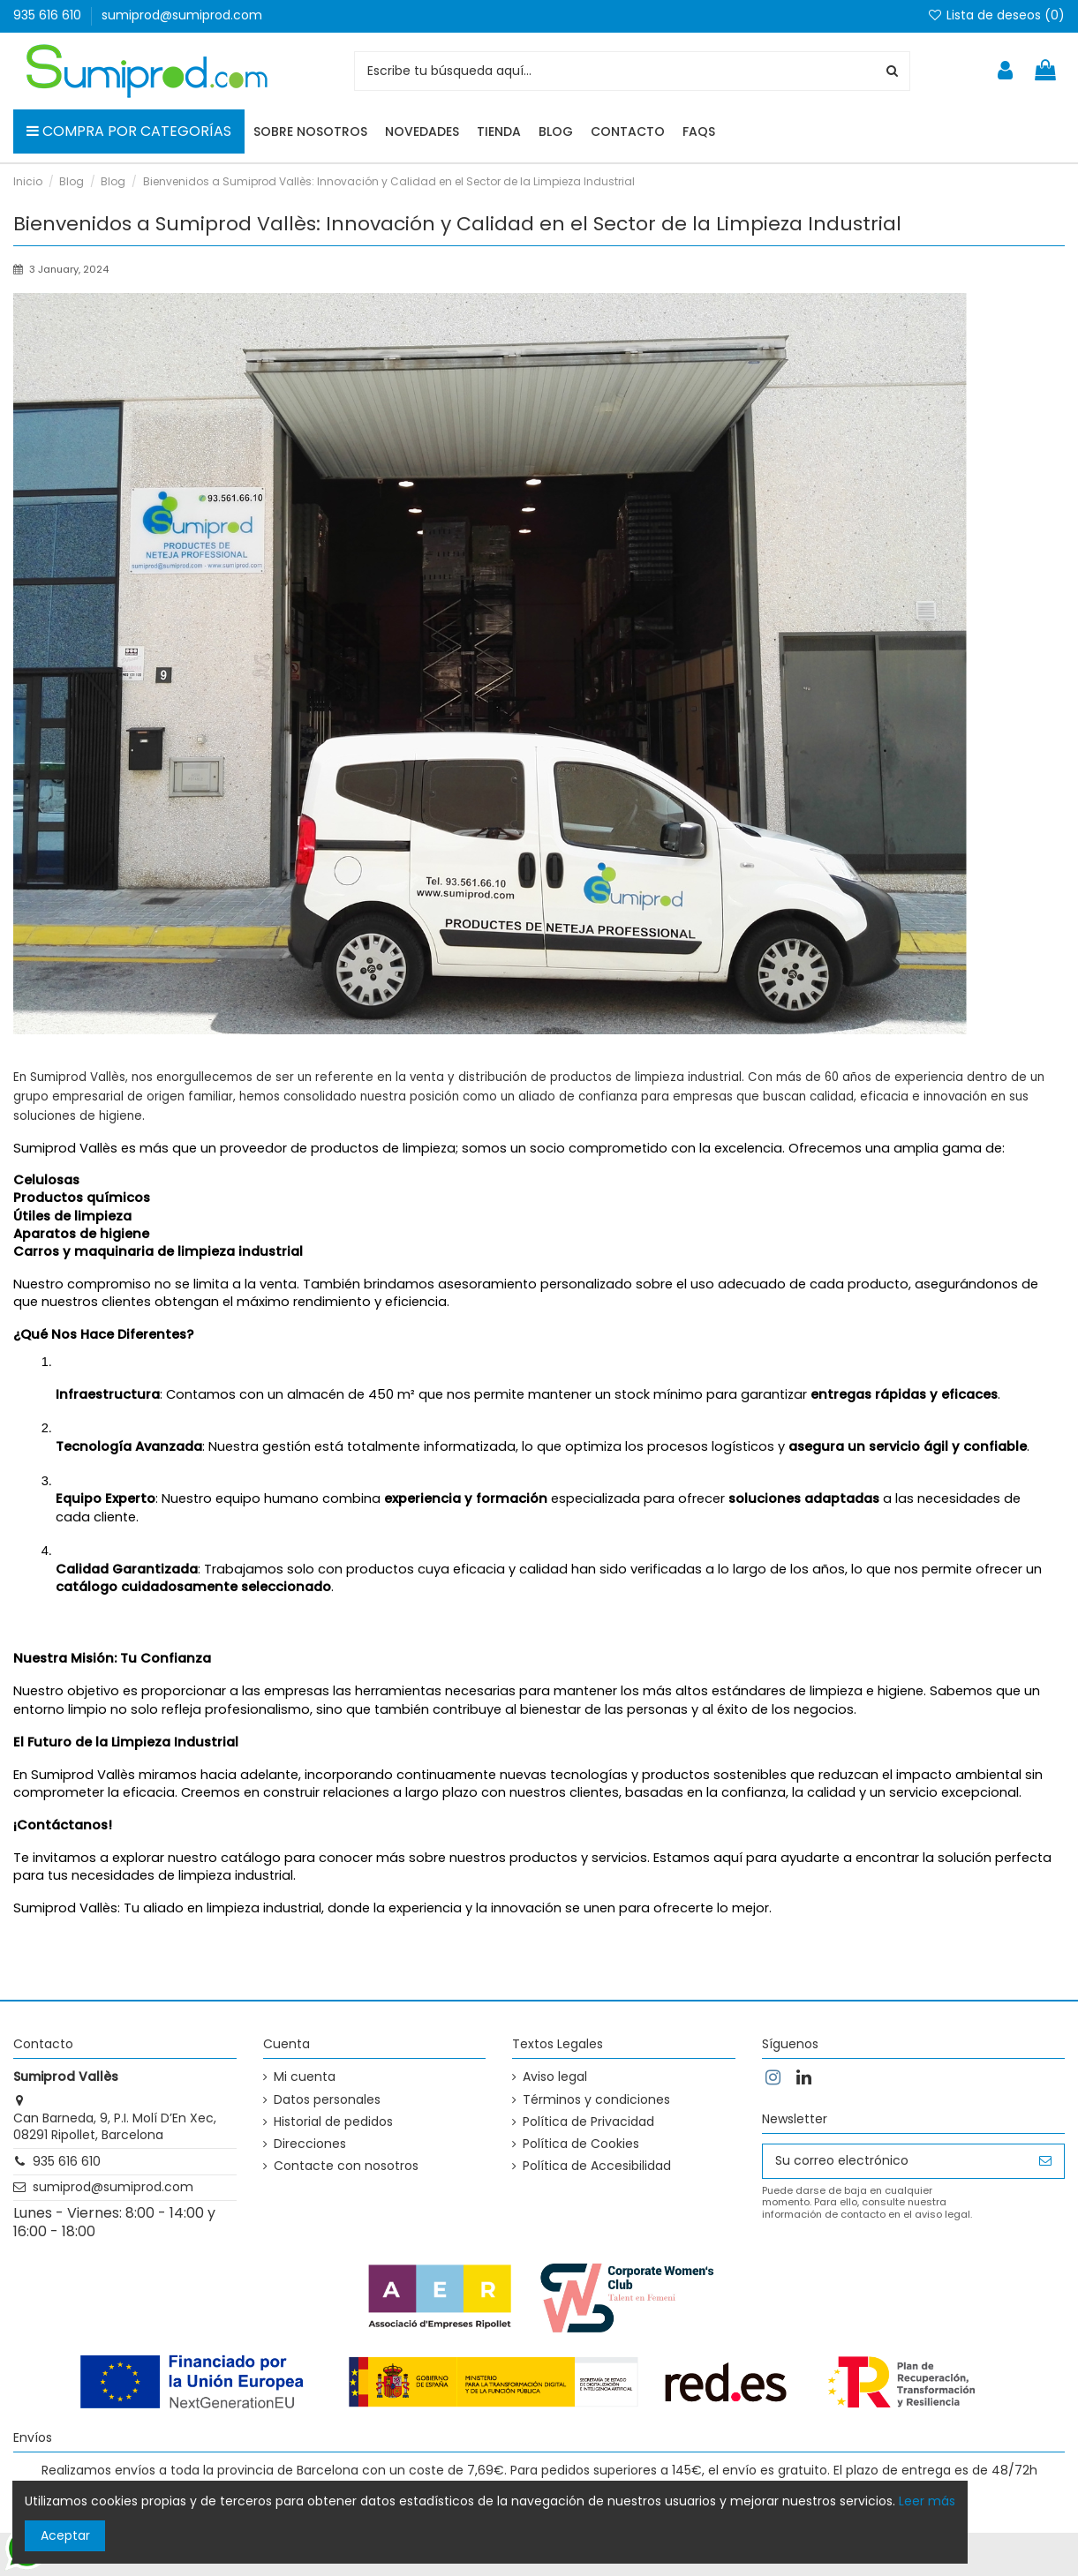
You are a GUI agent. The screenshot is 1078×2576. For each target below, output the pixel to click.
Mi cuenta (304, 2077)
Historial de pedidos (333, 2122)
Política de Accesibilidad (597, 2166)
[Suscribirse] (1045, 2161)
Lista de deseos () (996, 15)
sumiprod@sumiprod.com (182, 15)
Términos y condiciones (596, 2100)
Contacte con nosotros (346, 2166)
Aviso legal (555, 2077)
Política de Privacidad (588, 2122)
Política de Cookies (581, 2144)
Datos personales (327, 2100)
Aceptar (65, 2535)
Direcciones (310, 2144)
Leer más (927, 2501)
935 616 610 (49, 15)
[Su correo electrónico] (895, 2161)
